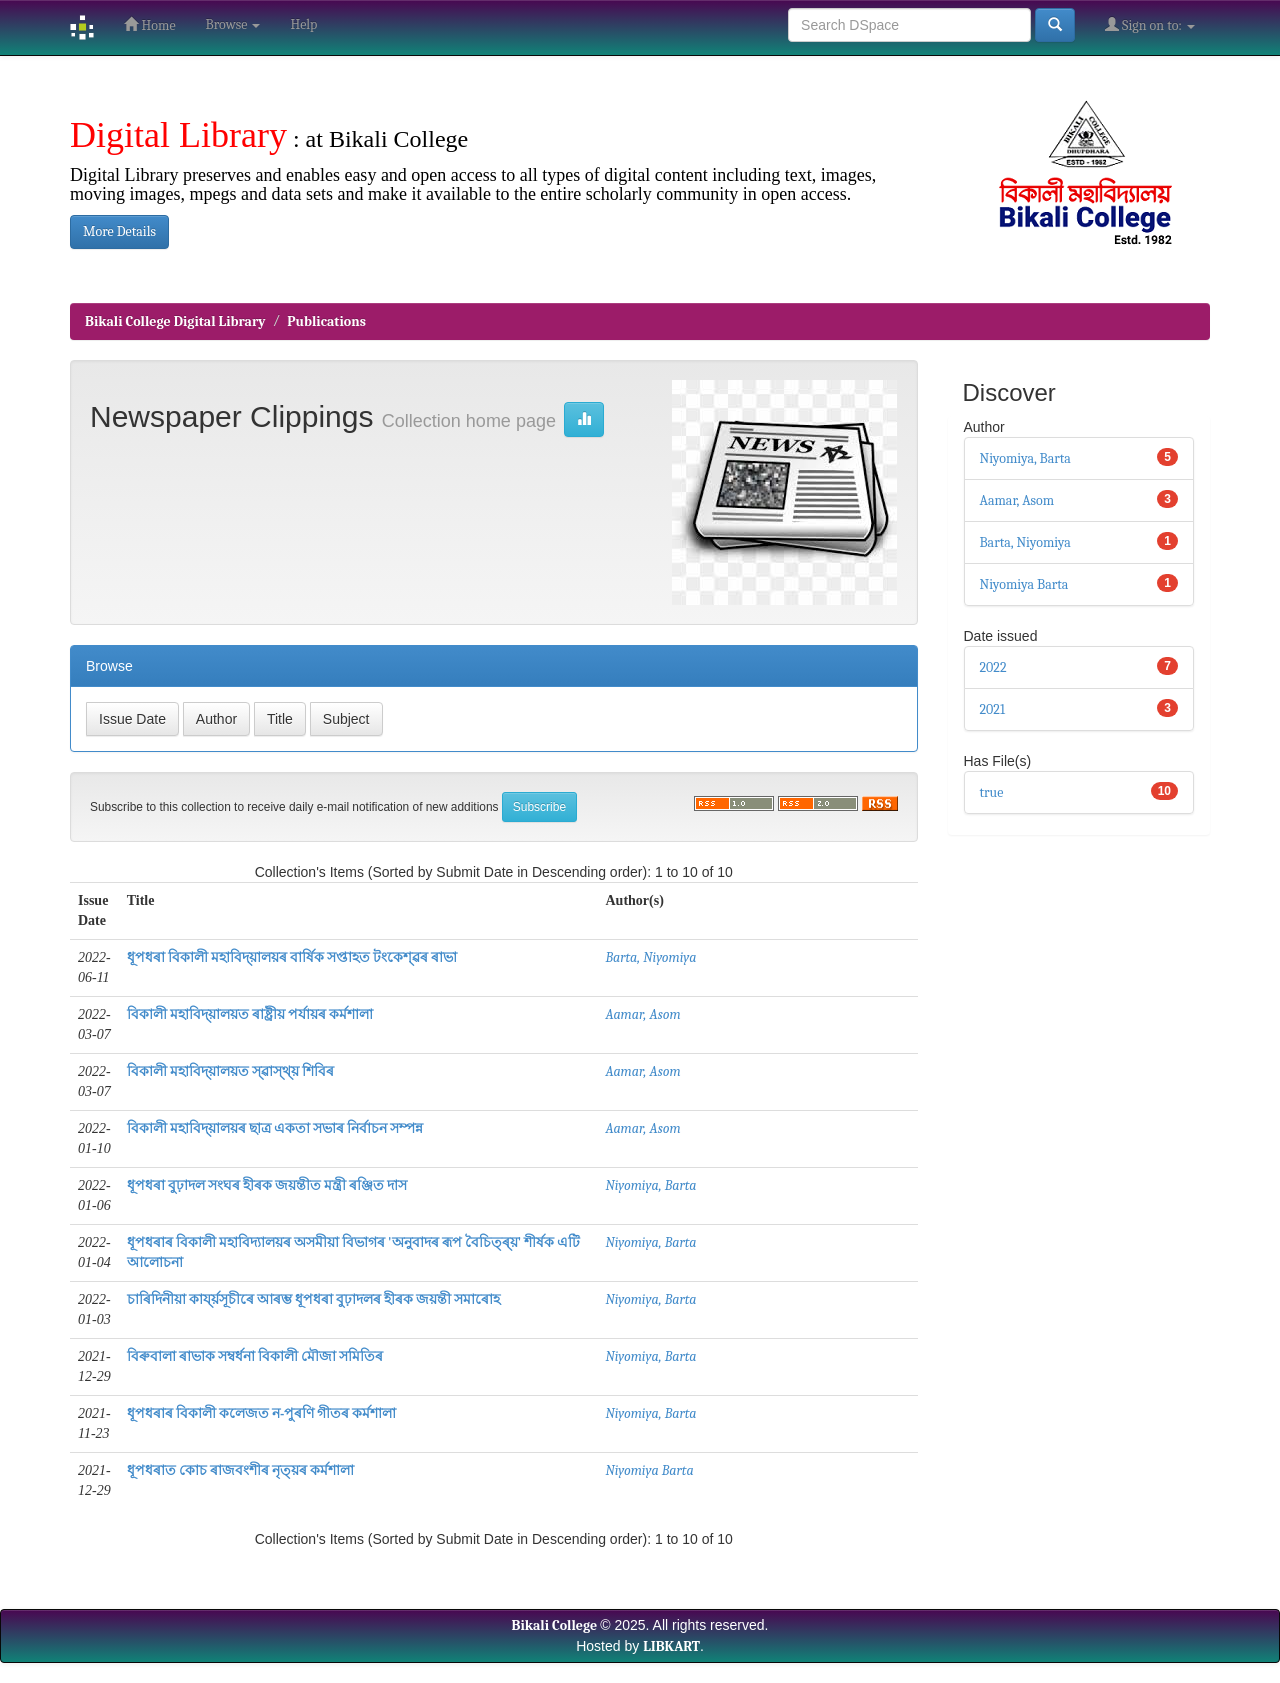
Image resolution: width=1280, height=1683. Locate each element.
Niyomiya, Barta (650, 1185)
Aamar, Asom (642, 1014)
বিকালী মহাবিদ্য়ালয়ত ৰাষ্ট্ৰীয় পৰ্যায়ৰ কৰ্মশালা (250, 1014)
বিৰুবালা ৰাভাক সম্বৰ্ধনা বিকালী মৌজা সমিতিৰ (255, 1356)
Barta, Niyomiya (650, 957)
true (992, 792)
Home (149, 25)
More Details (119, 231)
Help (303, 24)
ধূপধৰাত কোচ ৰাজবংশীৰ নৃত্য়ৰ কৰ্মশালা (240, 1470)
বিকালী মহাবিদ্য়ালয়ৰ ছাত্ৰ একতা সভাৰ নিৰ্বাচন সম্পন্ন (275, 1128)
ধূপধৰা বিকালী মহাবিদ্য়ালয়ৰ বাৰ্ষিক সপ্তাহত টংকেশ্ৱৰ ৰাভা (292, 957)
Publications (326, 321)
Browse (233, 24)
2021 (993, 709)
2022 (993, 667)
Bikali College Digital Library (175, 321)
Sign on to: (1150, 25)
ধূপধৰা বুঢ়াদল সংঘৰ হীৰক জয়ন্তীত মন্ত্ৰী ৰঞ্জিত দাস (267, 1185)
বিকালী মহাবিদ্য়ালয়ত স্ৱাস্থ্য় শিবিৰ (230, 1071)
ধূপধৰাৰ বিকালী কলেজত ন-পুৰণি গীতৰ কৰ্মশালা (262, 1413)
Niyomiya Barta (649, 1470)
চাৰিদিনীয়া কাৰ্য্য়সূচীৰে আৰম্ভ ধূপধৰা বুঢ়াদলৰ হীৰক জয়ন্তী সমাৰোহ (314, 1299)
